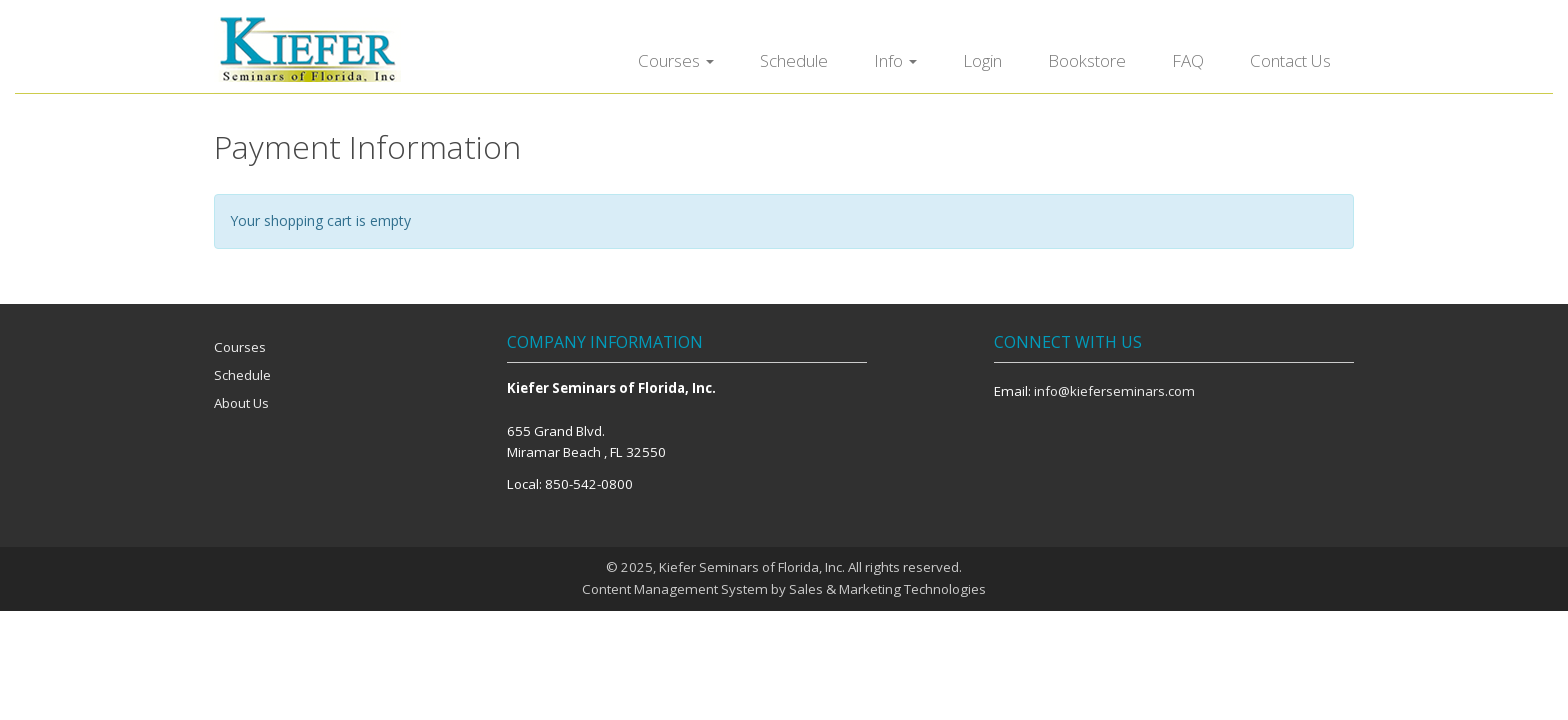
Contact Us (1290, 60)
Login (982, 60)
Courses (676, 60)
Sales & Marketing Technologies (887, 589)
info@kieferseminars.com (1114, 391)
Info (895, 60)
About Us (241, 403)
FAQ (1188, 60)
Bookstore (1087, 60)
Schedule (794, 60)
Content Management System (675, 589)
